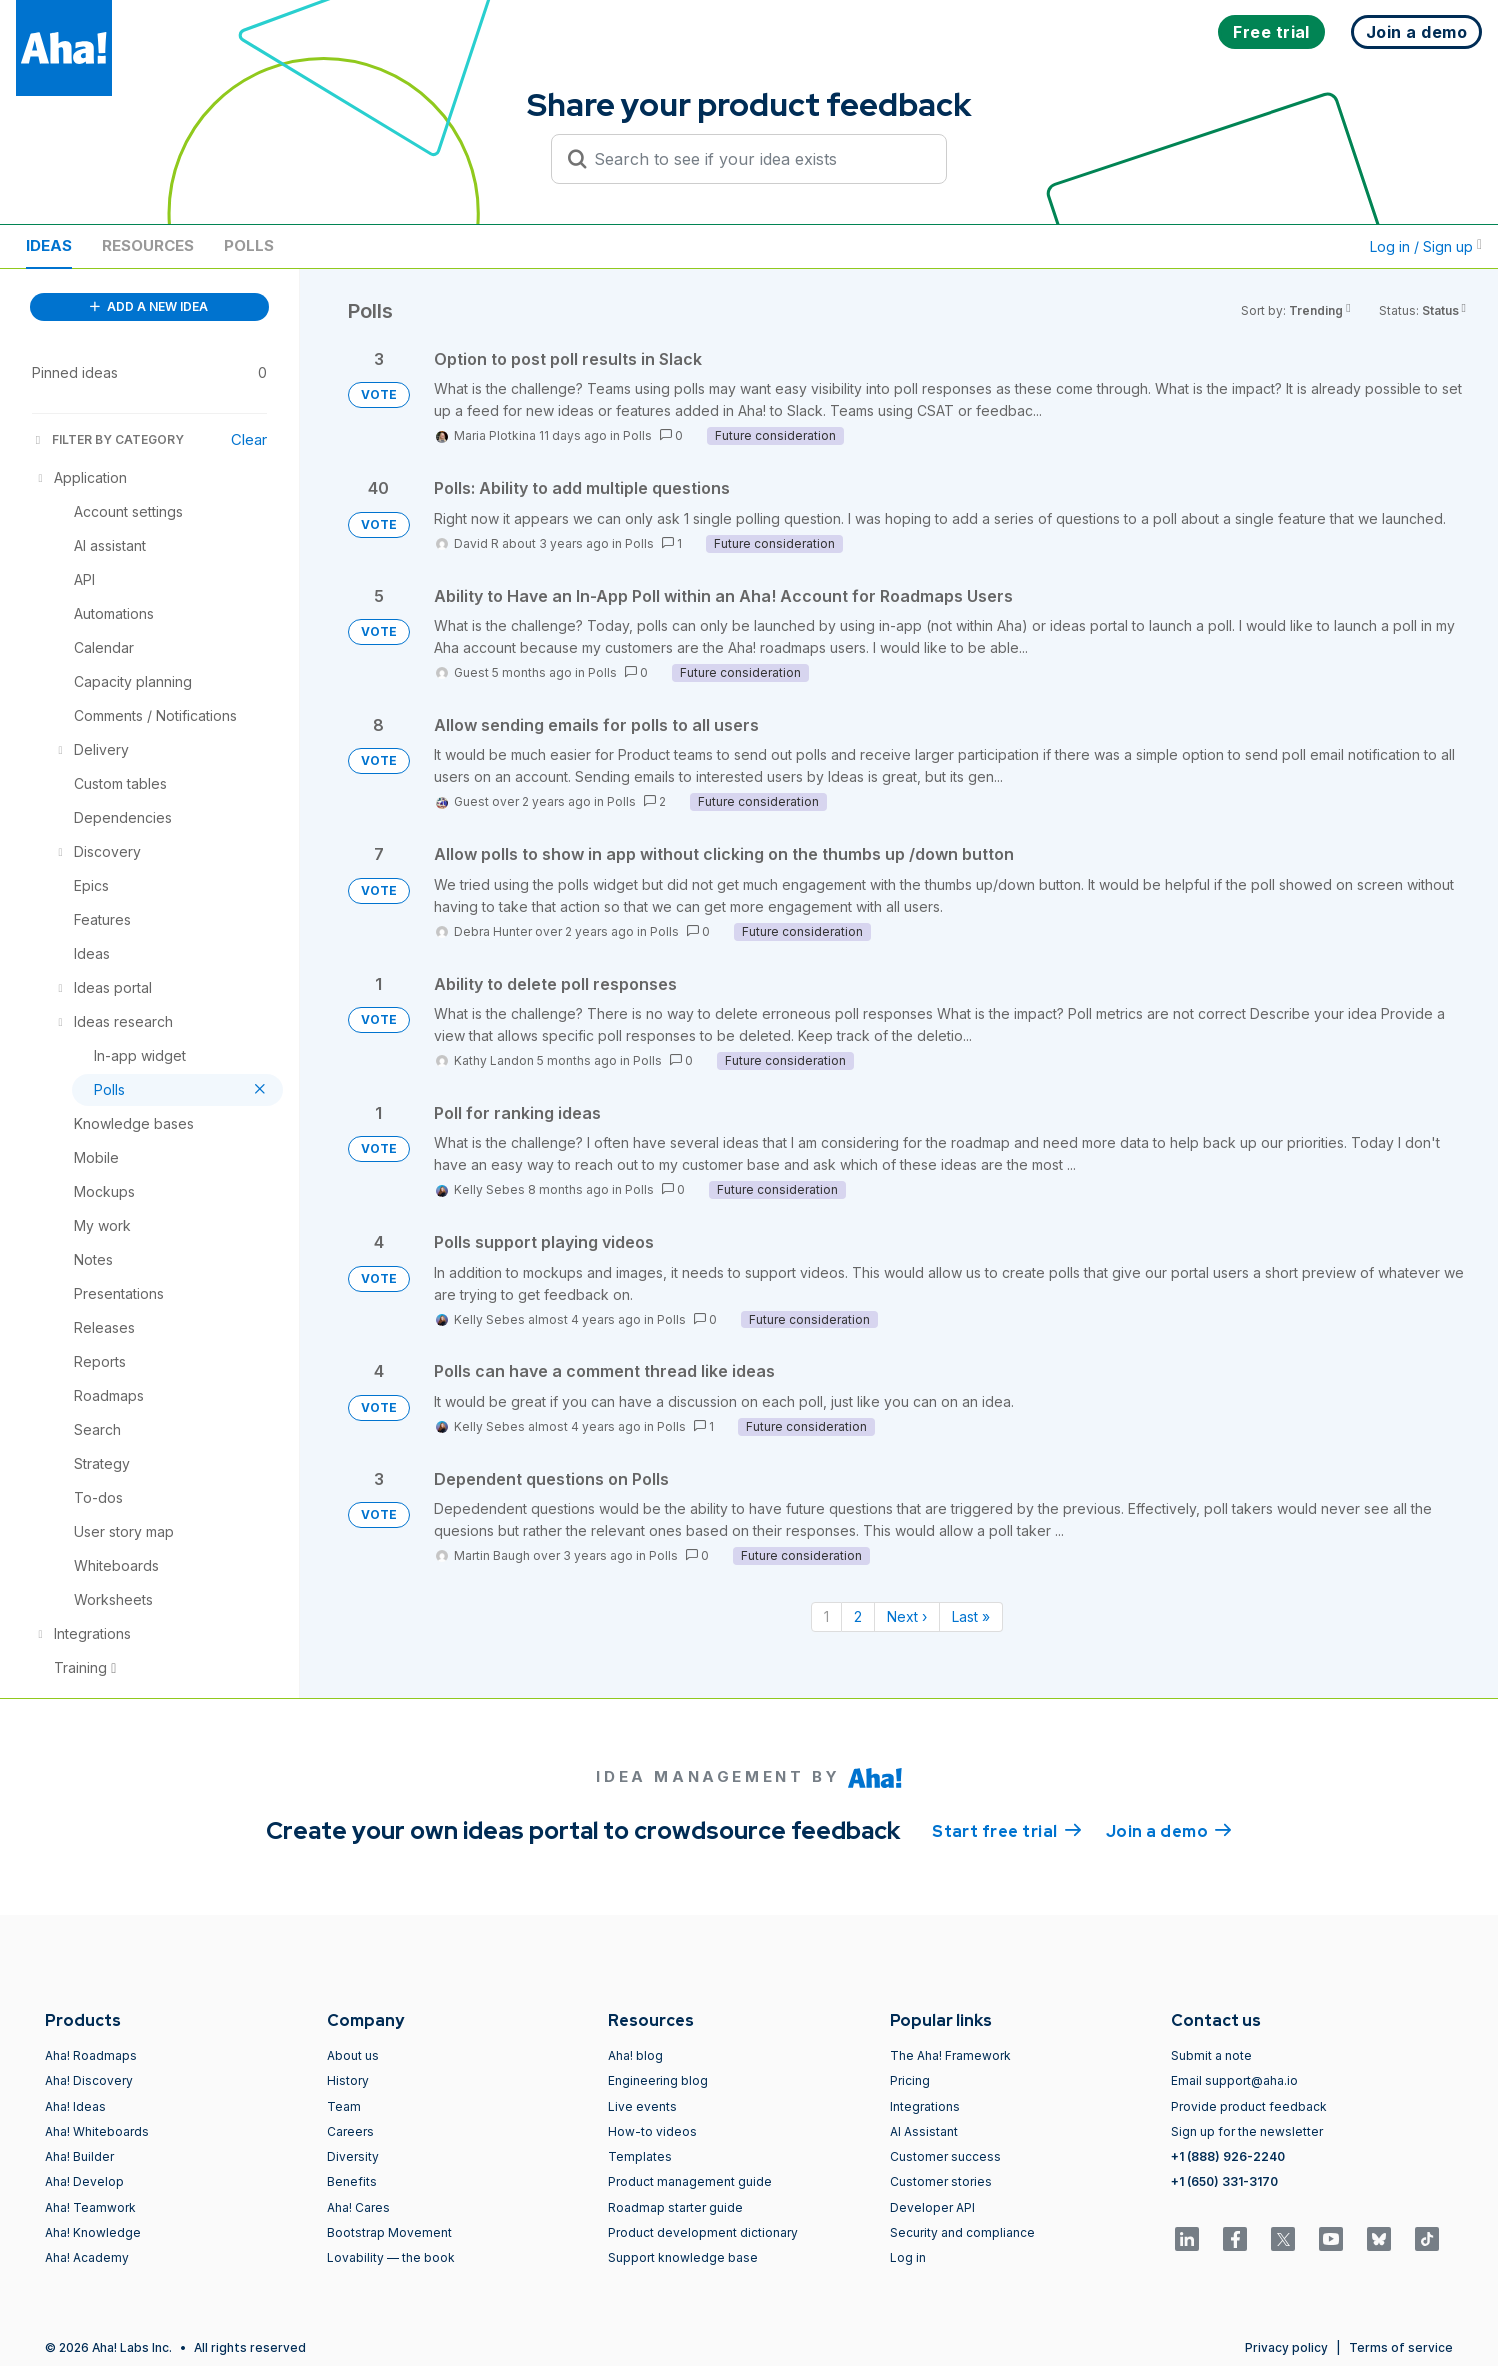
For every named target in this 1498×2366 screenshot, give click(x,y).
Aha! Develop (84, 2181)
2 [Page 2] (858, 1616)
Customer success (945, 2156)
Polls (249, 245)
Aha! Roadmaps (91, 2055)
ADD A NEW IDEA (149, 306)
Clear (249, 439)
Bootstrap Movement (389, 2232)
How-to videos (652, 2131)
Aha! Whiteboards (97, 2131)
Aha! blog (635, 2055)
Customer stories (941, 2181)
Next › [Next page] (907, 1616)
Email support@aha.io (1234, 2080)
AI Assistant (924, 2131)
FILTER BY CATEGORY (108, 439)
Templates (640, 2156)
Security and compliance (962, 2232)
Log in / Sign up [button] (1426, 246)
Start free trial (1007, 1830)
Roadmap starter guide (675, 2207)
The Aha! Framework (950, 2055)
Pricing (910, 2080)
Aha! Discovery (89, 2080)
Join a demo (1169, 1830)
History (348, 2080)
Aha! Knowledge (93, 2232)
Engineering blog (658, 2080)
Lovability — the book (391, 2257)
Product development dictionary (703, 2232)
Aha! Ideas (75, 2106)
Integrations (925, 2106)
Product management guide (690, 2181)
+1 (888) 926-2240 (1228, 2156)
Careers (350, 2131)
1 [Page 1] (826, 1616)
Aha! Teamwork (90, 2207)
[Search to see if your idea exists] (758, 159)
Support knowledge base (683, 2257)
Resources (148, 245)
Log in (908, 2257)
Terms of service (1401, 2347)
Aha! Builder (79, 2156)
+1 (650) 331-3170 (1224, 2181)
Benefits (352, 2181)
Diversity (353, 2156)
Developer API (932, 2207)
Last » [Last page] (971, 1616)
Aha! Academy (87, 2257)
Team (344, 2106)
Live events (642, 2106)
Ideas (49, 245)
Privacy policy (1286, 2347)
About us (353, 2055)
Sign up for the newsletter (1247, 2131)
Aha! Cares (358, 2207)
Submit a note (1211, 2055)
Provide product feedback (1249, 2106)
